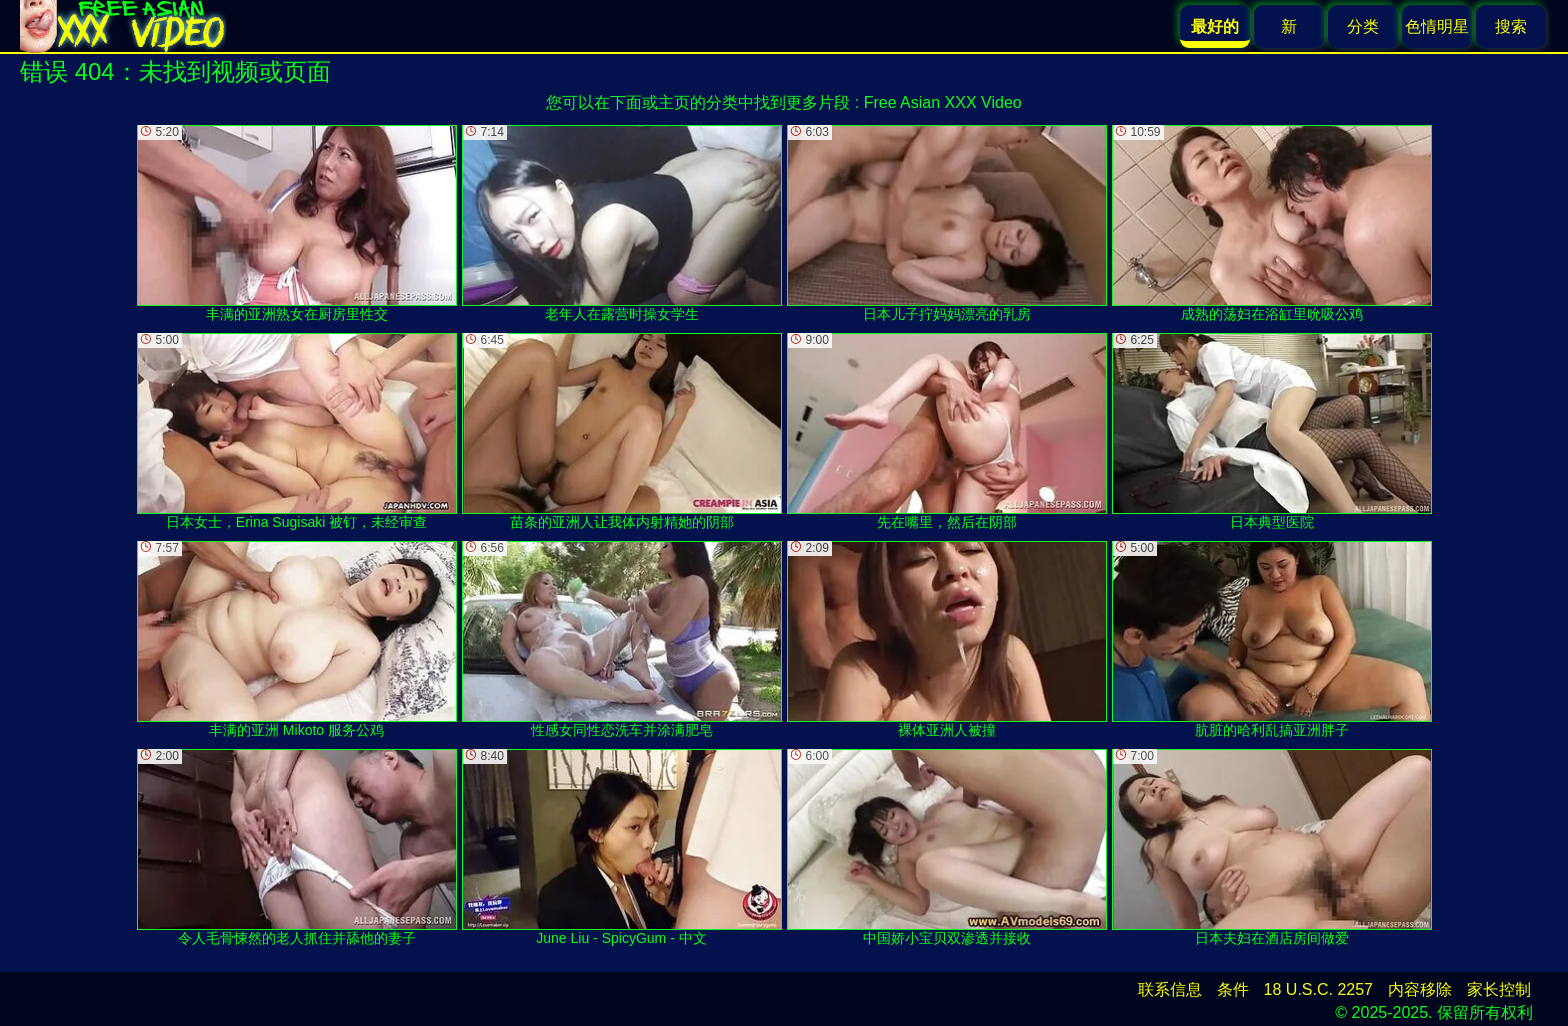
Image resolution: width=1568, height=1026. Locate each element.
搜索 (1511, 26)
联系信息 (1170, 989)
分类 (1363, 26)
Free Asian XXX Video (943, 102)
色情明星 (1437, 26)
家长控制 (1499, 989)
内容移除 (1420, 989)
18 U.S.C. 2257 (1318, 989)
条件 (1233, 989)
